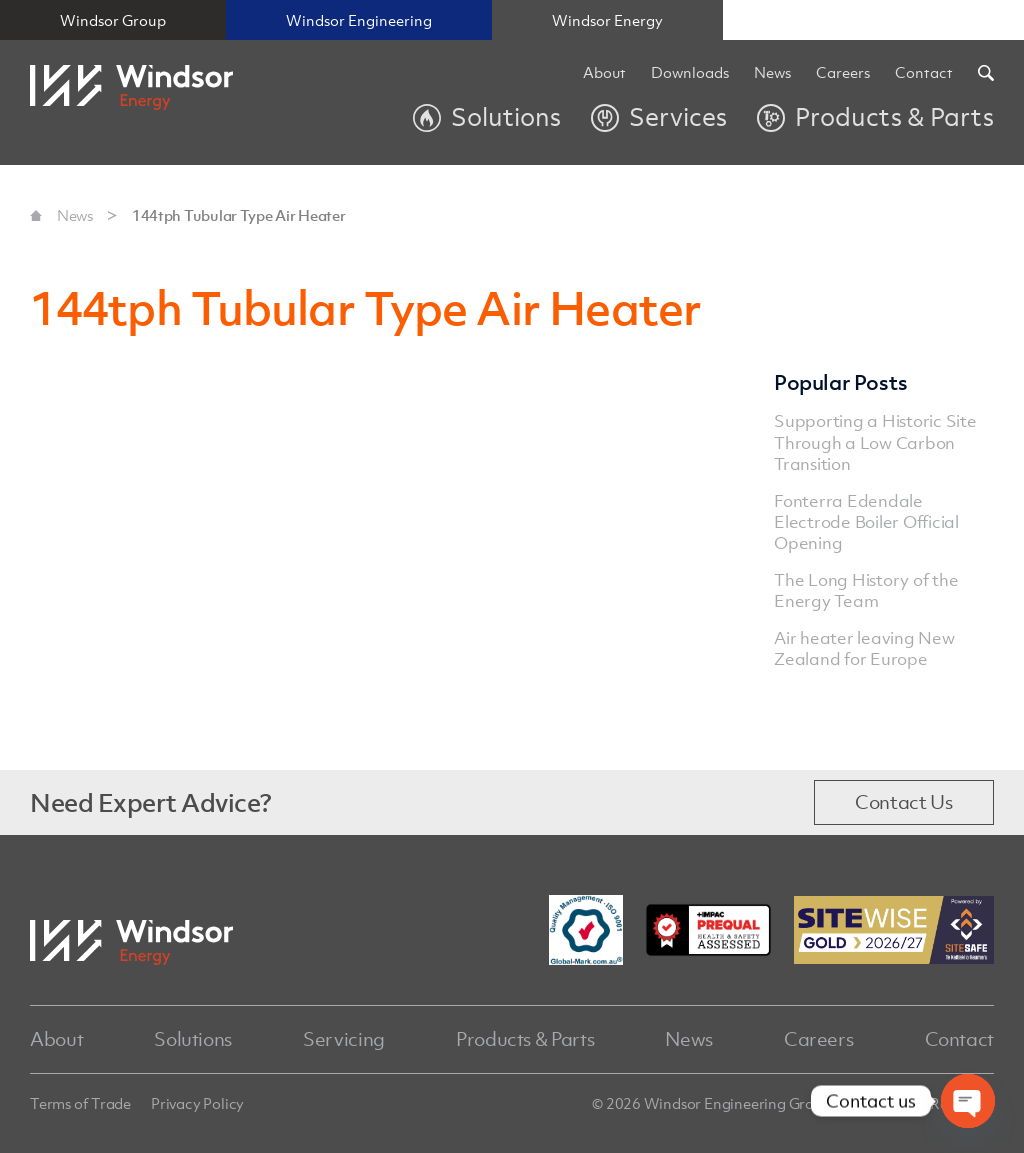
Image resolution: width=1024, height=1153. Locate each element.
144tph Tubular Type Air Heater (239, 215)
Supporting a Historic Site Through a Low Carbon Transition (875, 442)
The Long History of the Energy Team (866, 590)
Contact (924, 73)
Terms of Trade (80, 1103)
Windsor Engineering (359, 20)
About (604, 73)
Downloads (690, 73)
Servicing (344, 1039)
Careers (818, 1039)
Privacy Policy (197, 1103)
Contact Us (903, 802)
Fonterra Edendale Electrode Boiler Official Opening (866, 522)
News (772, 73)
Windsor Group (113, 20)
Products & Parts (525, 1039)
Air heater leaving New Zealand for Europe (864, 648)
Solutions (193, 1039)
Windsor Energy (607, 20)
